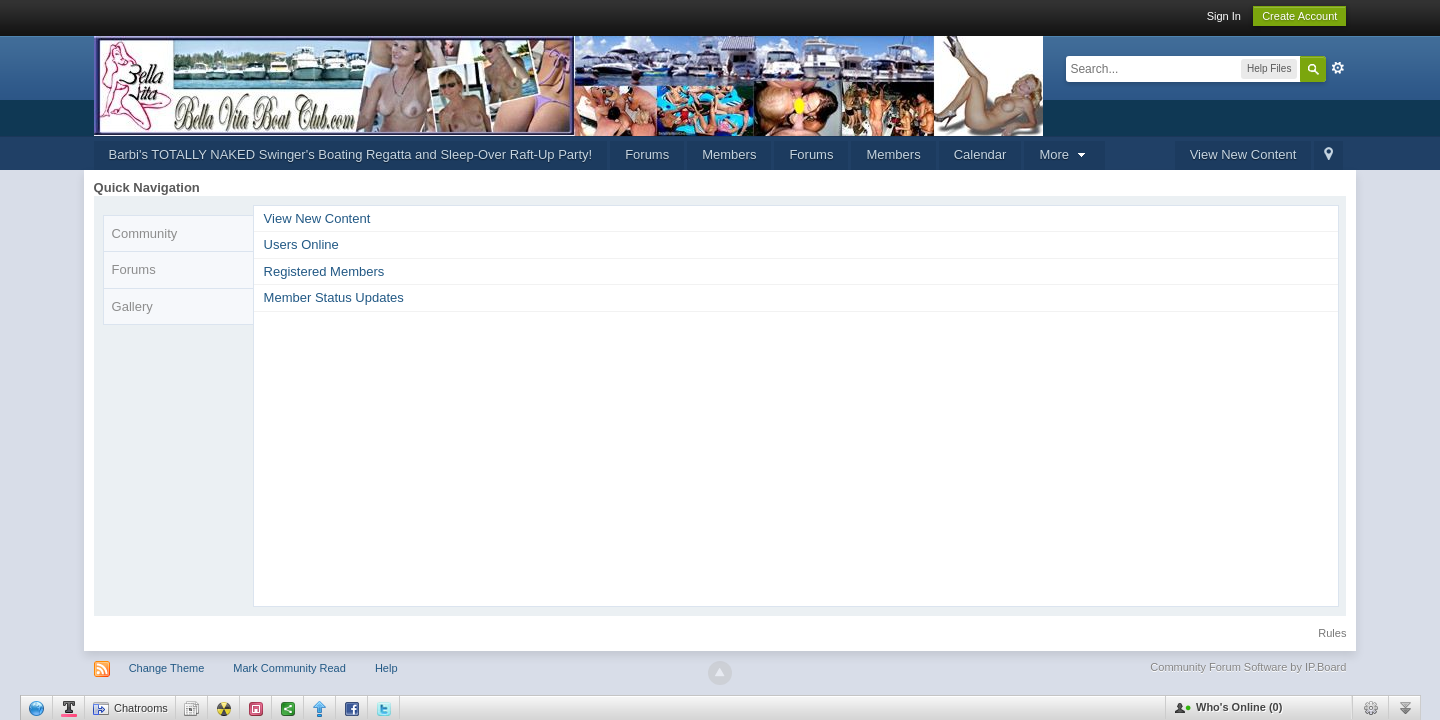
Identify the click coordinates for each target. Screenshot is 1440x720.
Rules (1332, 633)
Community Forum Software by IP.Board (1248, 667)
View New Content (1243, 154)
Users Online (301, 244)
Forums (647, 154)
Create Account (1299, 16)
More (1064, 154)
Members (729, 154)
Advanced (1338, 68)
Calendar (980, 154)
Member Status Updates (334, 297)
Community (145, 233)
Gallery (132, 306)
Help (386, 668)
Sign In (1224, 16)
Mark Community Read (289, 668)
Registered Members (324, 271)
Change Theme (167, 668)
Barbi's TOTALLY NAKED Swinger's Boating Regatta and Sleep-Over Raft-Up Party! (351, 154)
